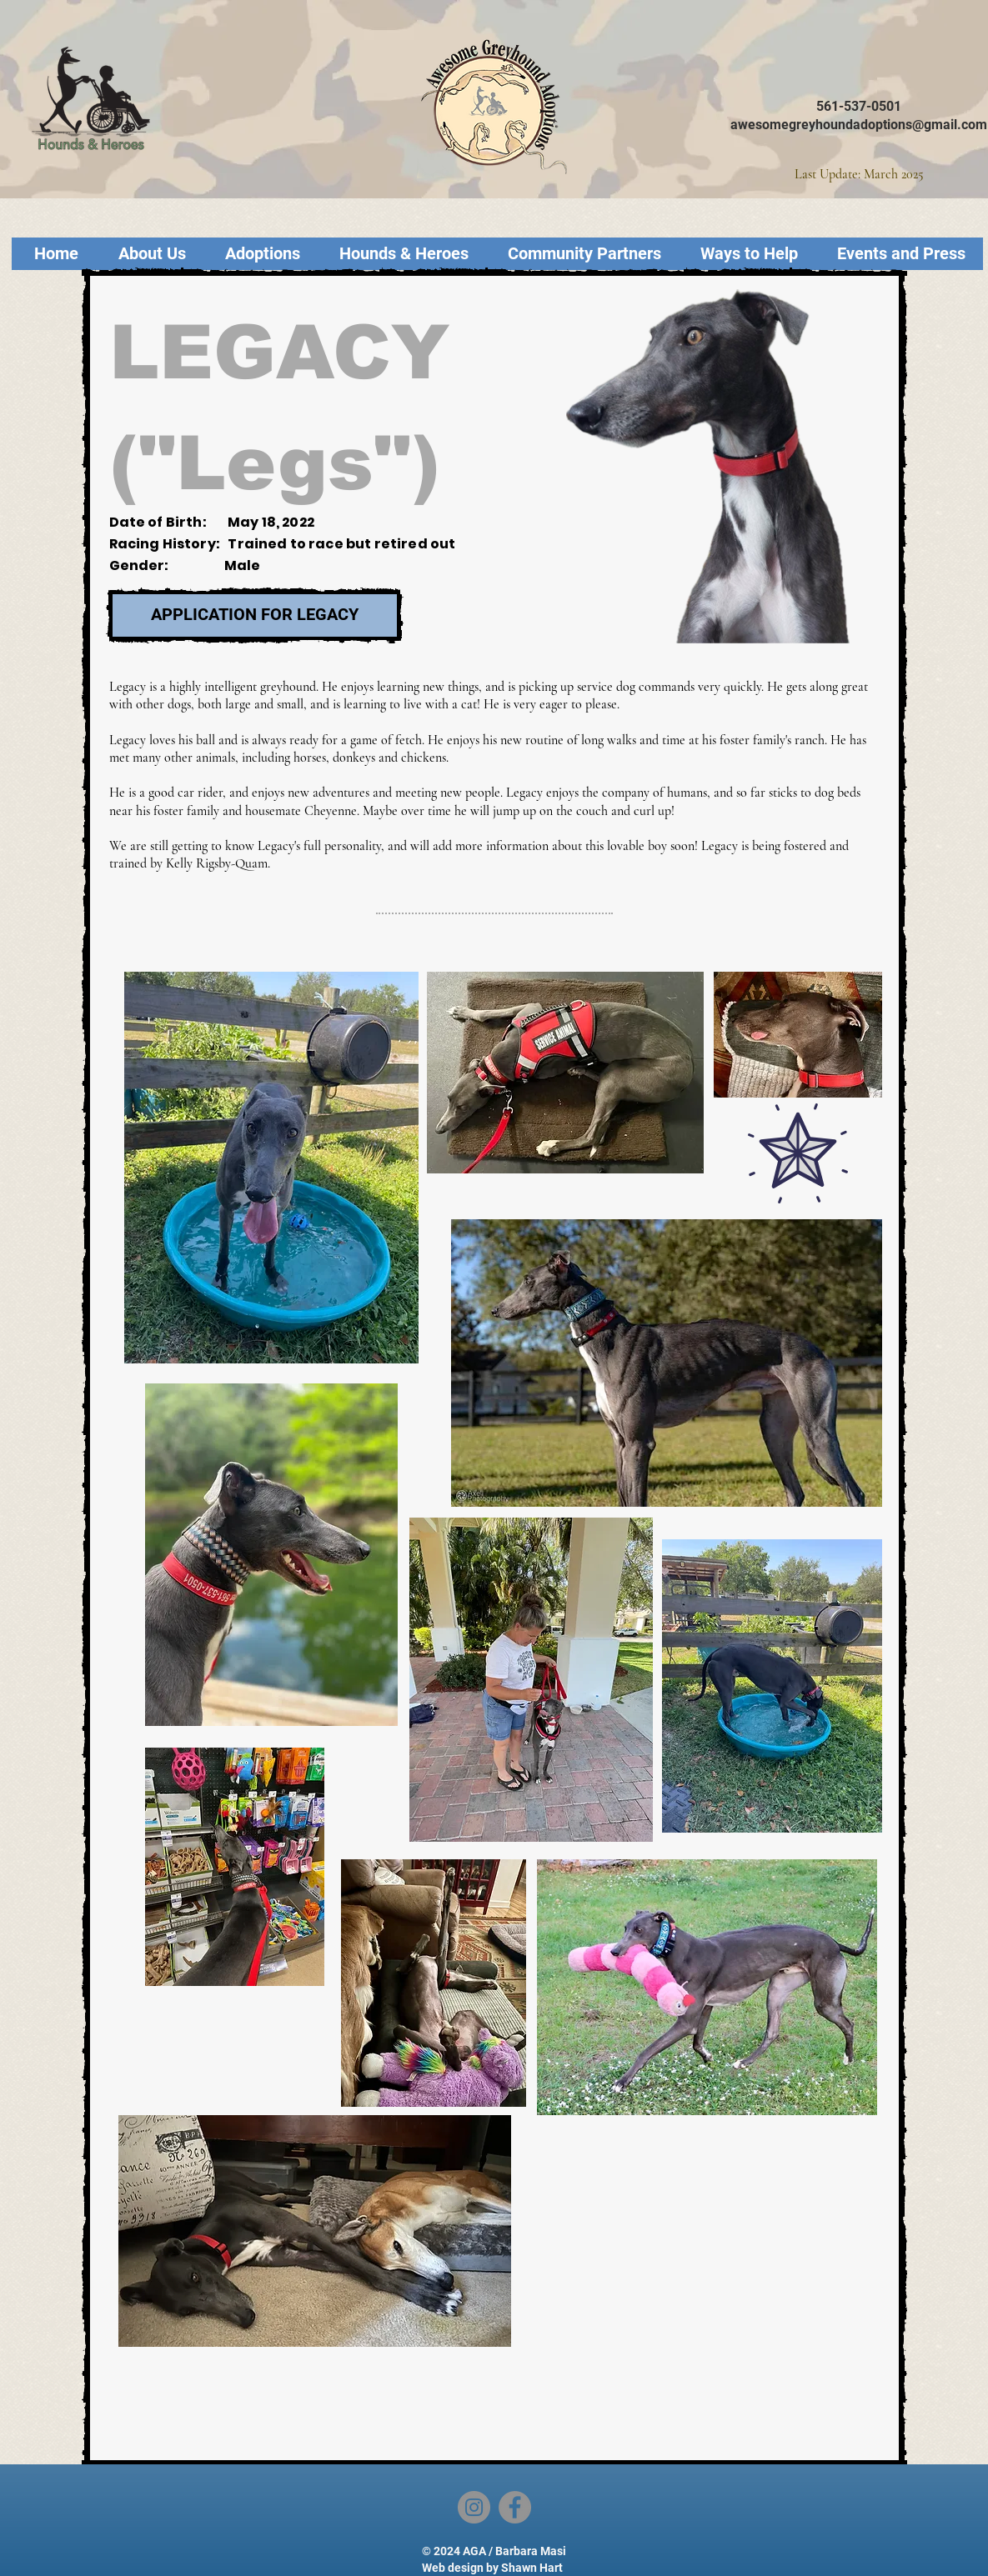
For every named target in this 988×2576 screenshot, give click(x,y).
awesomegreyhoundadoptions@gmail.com (858, 125)
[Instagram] (474, 2507)
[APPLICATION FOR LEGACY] (255, 615)
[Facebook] (515, 2507)
